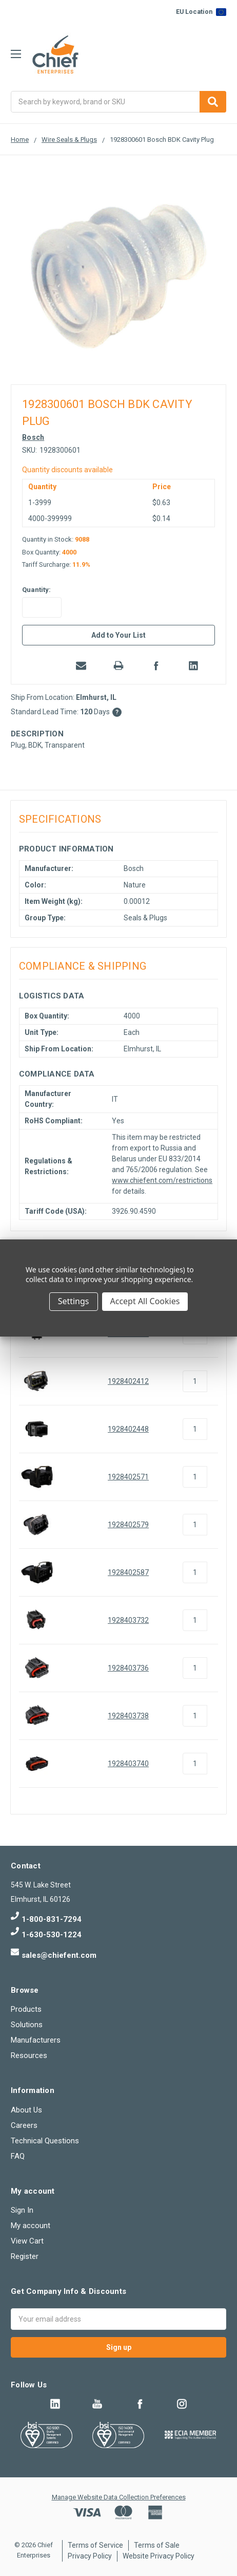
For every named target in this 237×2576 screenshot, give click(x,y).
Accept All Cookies (145, 1301)
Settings (73, 1301)
